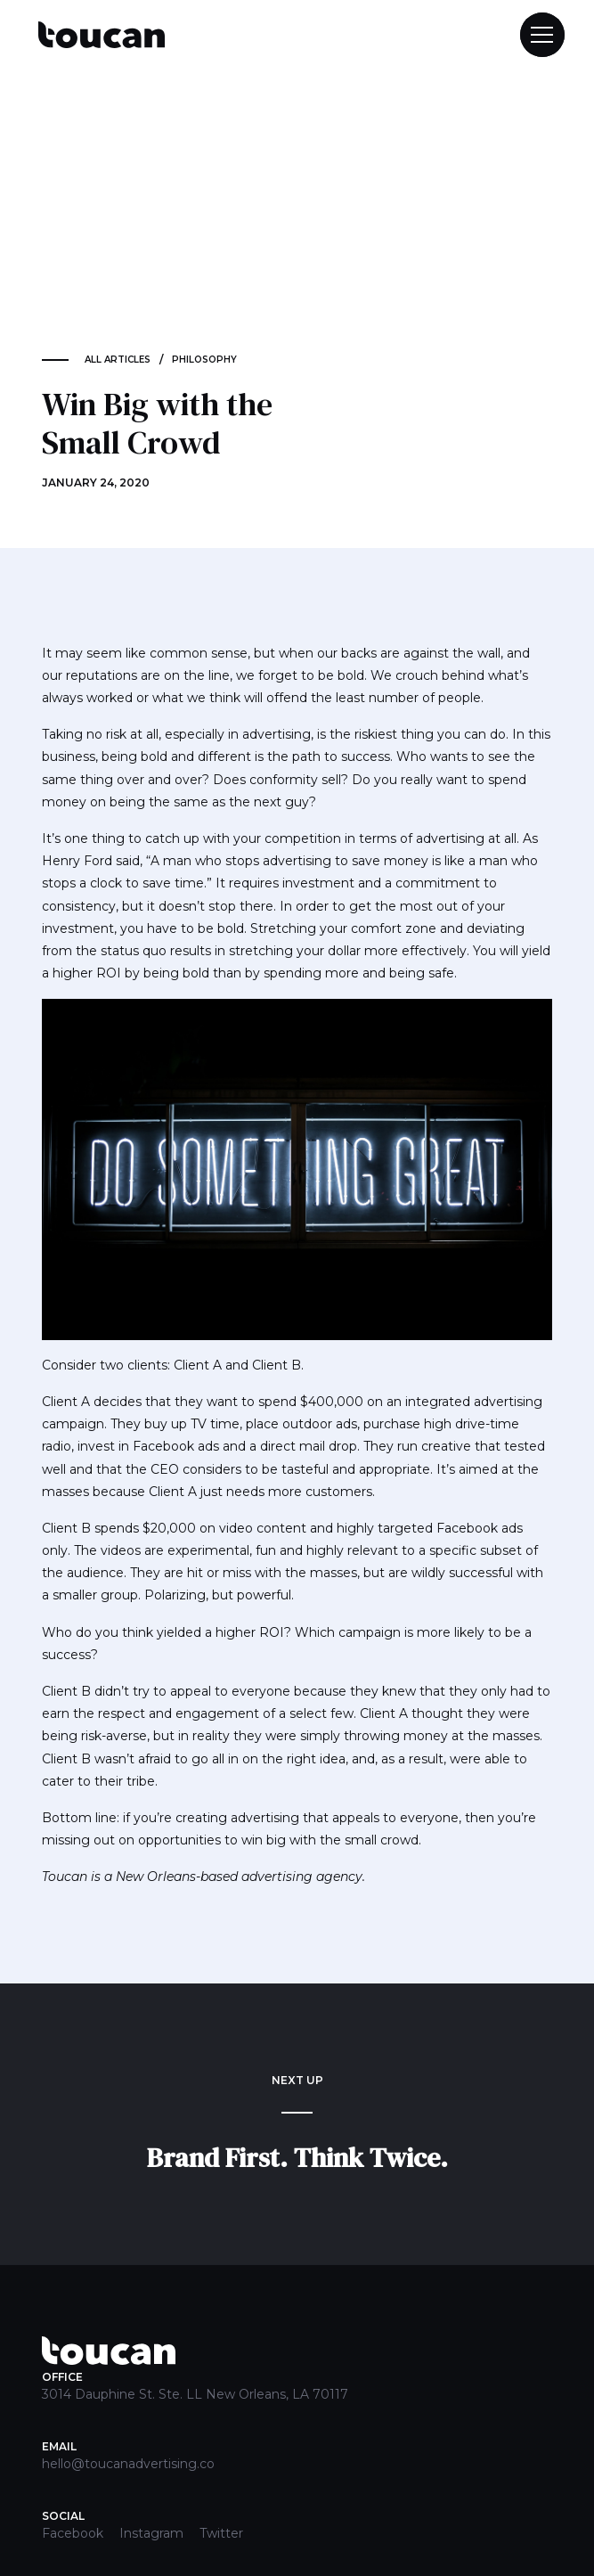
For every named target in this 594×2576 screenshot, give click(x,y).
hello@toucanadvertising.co (128, 2464)
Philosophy (204, 359)
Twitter (221, 2533)
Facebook (72, 2533)
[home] (97, 35)
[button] (534, 34)
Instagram (151, 2533)
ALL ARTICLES (118, 359)
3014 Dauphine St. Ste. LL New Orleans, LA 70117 (195, 2394)
